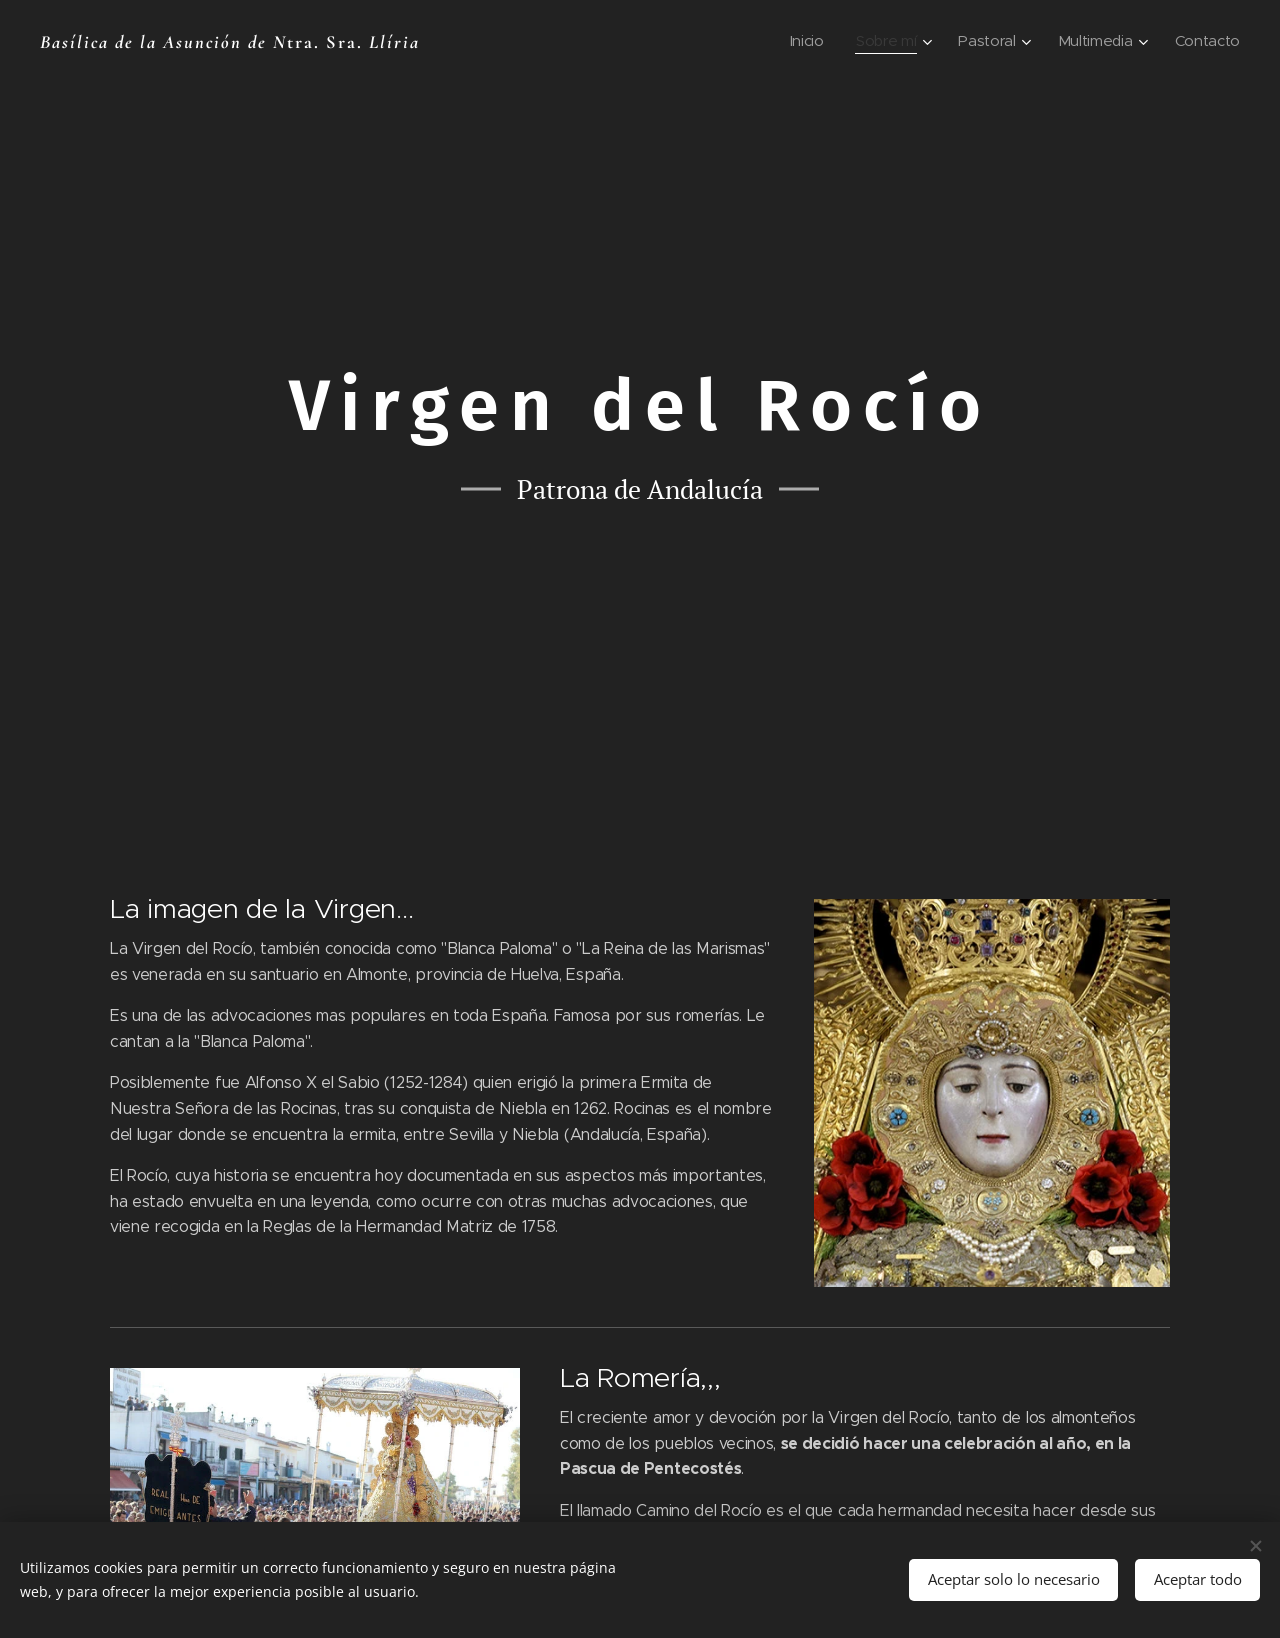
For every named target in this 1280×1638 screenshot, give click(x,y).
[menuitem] (800, 41)
